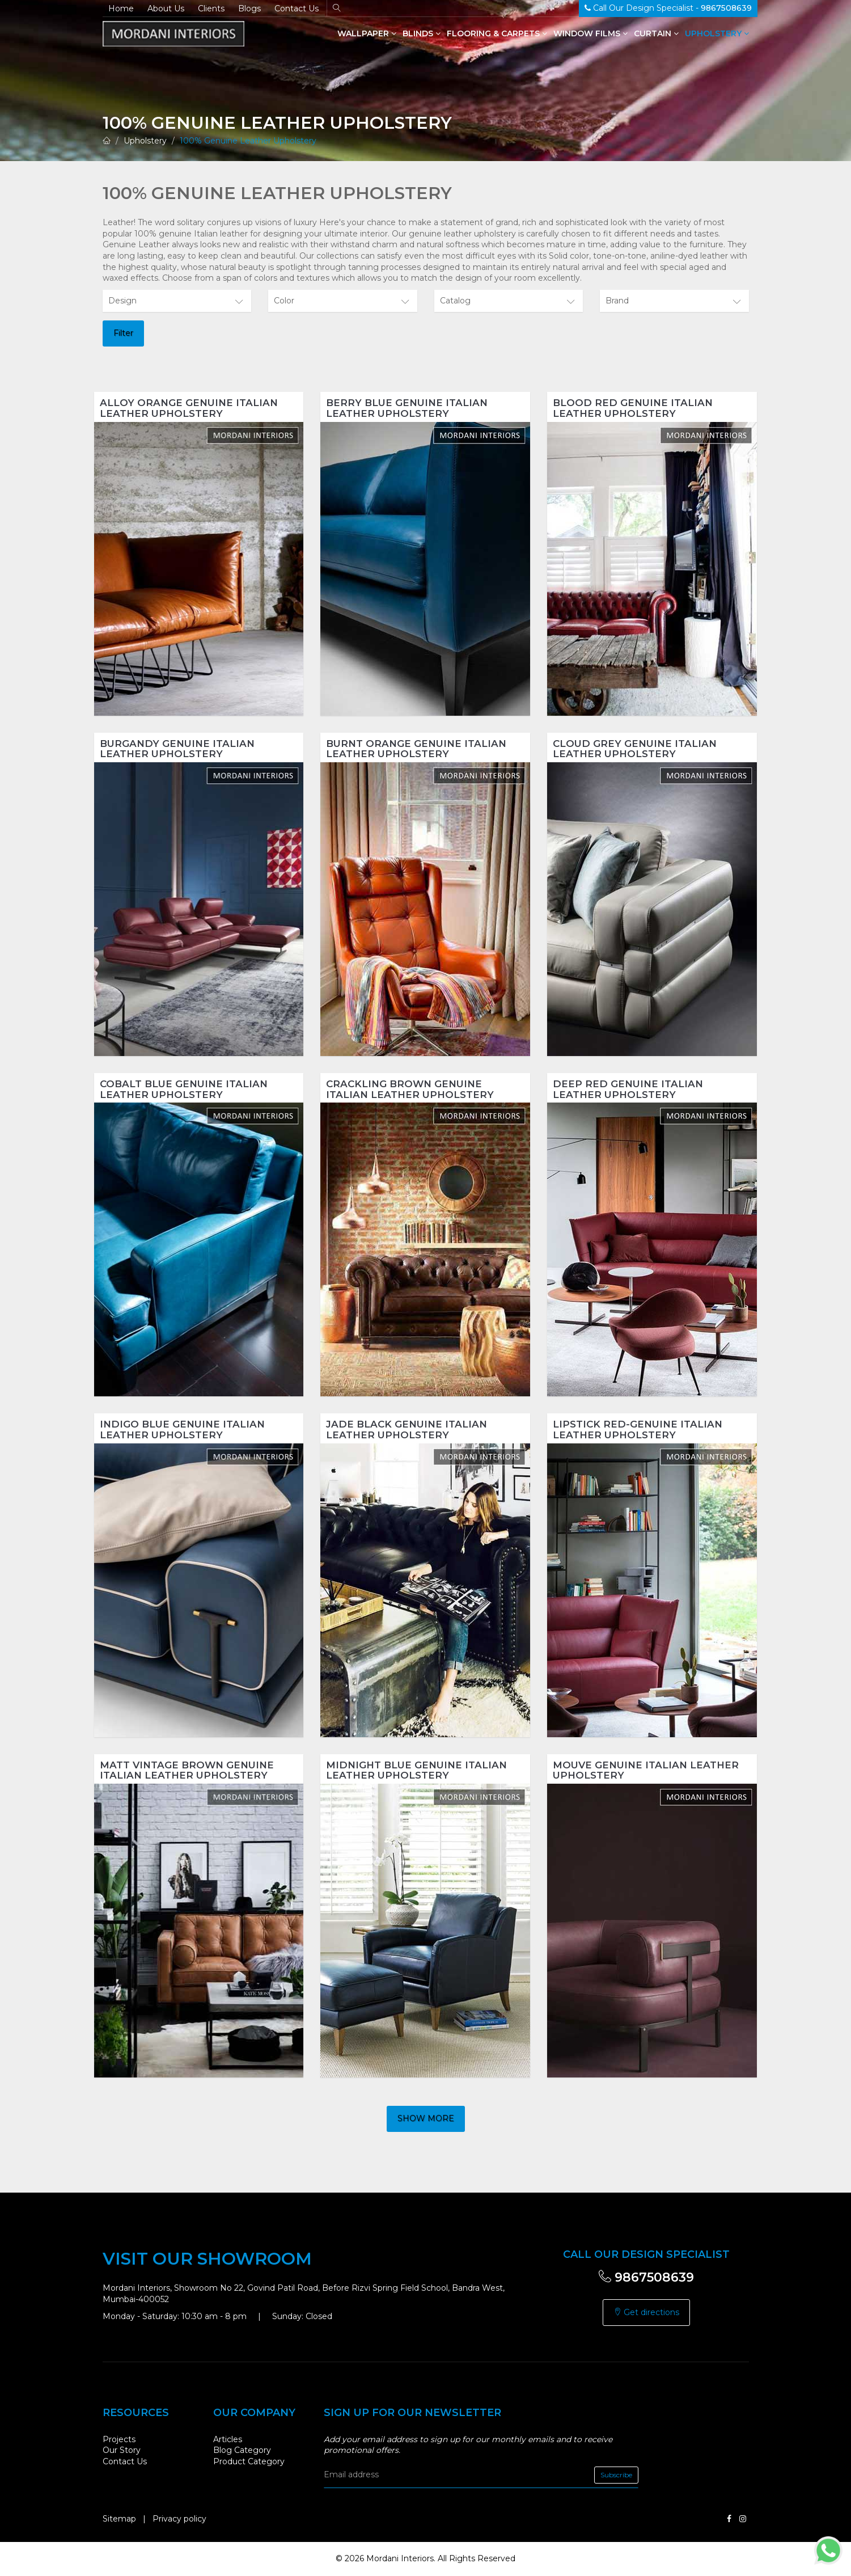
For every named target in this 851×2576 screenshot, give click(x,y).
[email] (481, 2475)
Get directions (646, 2312)
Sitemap (119, 2519)
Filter (123, 333)
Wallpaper (366, 33)
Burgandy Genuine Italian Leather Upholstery (177, 749)
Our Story (122, 2450)
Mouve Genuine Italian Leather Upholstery (646, 1770)
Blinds (422, 33)
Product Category (249, 2461)
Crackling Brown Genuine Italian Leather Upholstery (410, 1089)
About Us (165, 8)
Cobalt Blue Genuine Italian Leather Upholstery (184, 1089)
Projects (119, 2439)
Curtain (656, 33)
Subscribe (616, 2475)
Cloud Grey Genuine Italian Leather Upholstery (635, 749)
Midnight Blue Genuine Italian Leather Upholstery (416, 1770)
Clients (211, 8)
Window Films (590, 33)
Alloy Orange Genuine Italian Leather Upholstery (189, 408)
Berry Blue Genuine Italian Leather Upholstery (407, 408)
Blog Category (242, 2450)
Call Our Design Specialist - (668, 8)
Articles (227, 2439)
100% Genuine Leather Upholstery (248, 141)
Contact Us (296, 8)
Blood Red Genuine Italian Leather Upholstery (633, 408)
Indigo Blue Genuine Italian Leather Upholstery (182, 1429)
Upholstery (717, 33)
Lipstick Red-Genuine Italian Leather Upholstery (637, 1429)
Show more (425, 2118)
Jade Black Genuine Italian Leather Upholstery (406, 1429)
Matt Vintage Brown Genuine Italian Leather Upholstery (187, 1770)
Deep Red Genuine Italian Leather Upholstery (628, 1089)
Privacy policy (179, 2519)
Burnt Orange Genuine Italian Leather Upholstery (416, 749)
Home (121, 8)
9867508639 (646, 2277)
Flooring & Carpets (497, 33)
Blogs (249, 8)
